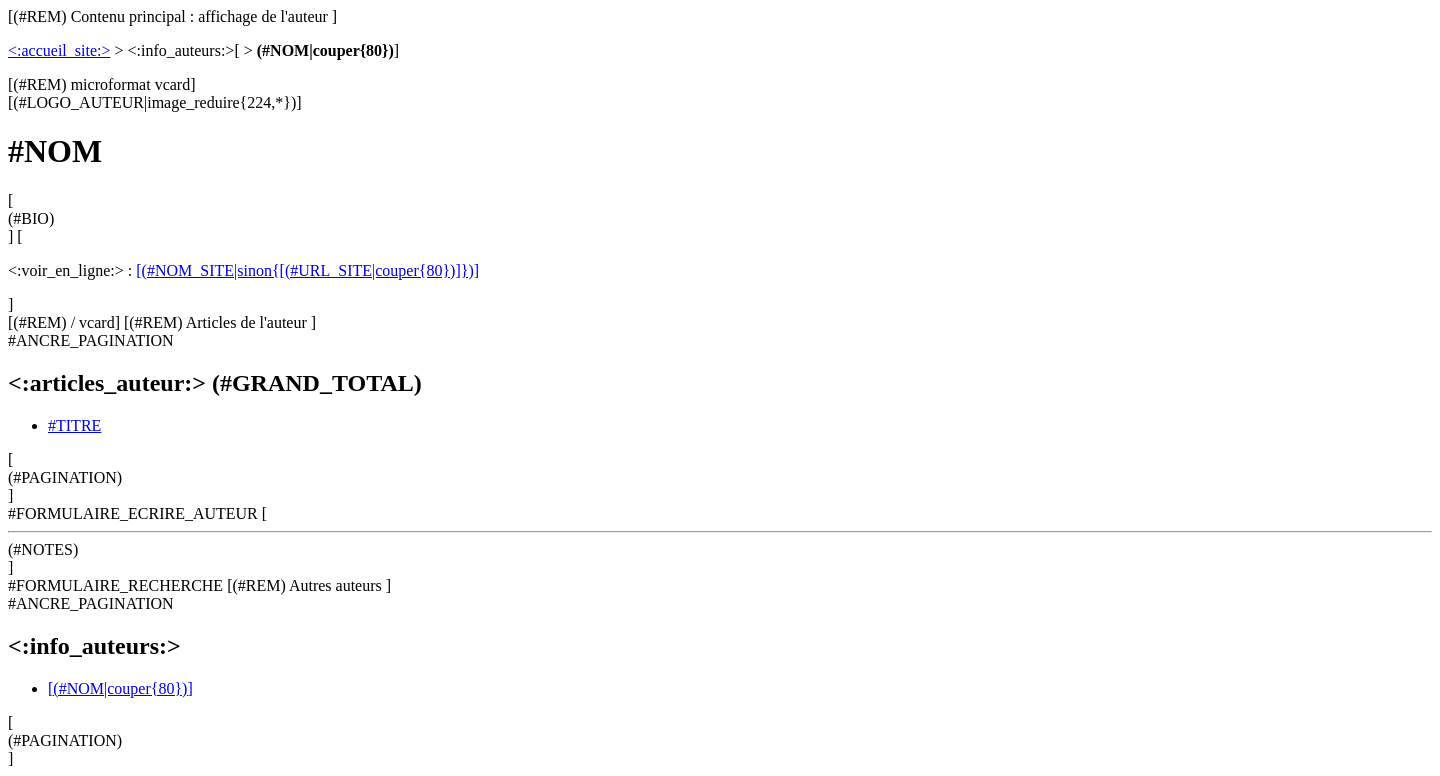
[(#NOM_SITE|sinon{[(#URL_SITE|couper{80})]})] (307, 270)
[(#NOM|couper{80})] (120, 688)
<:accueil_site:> (59, 50)
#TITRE (74, 425)
